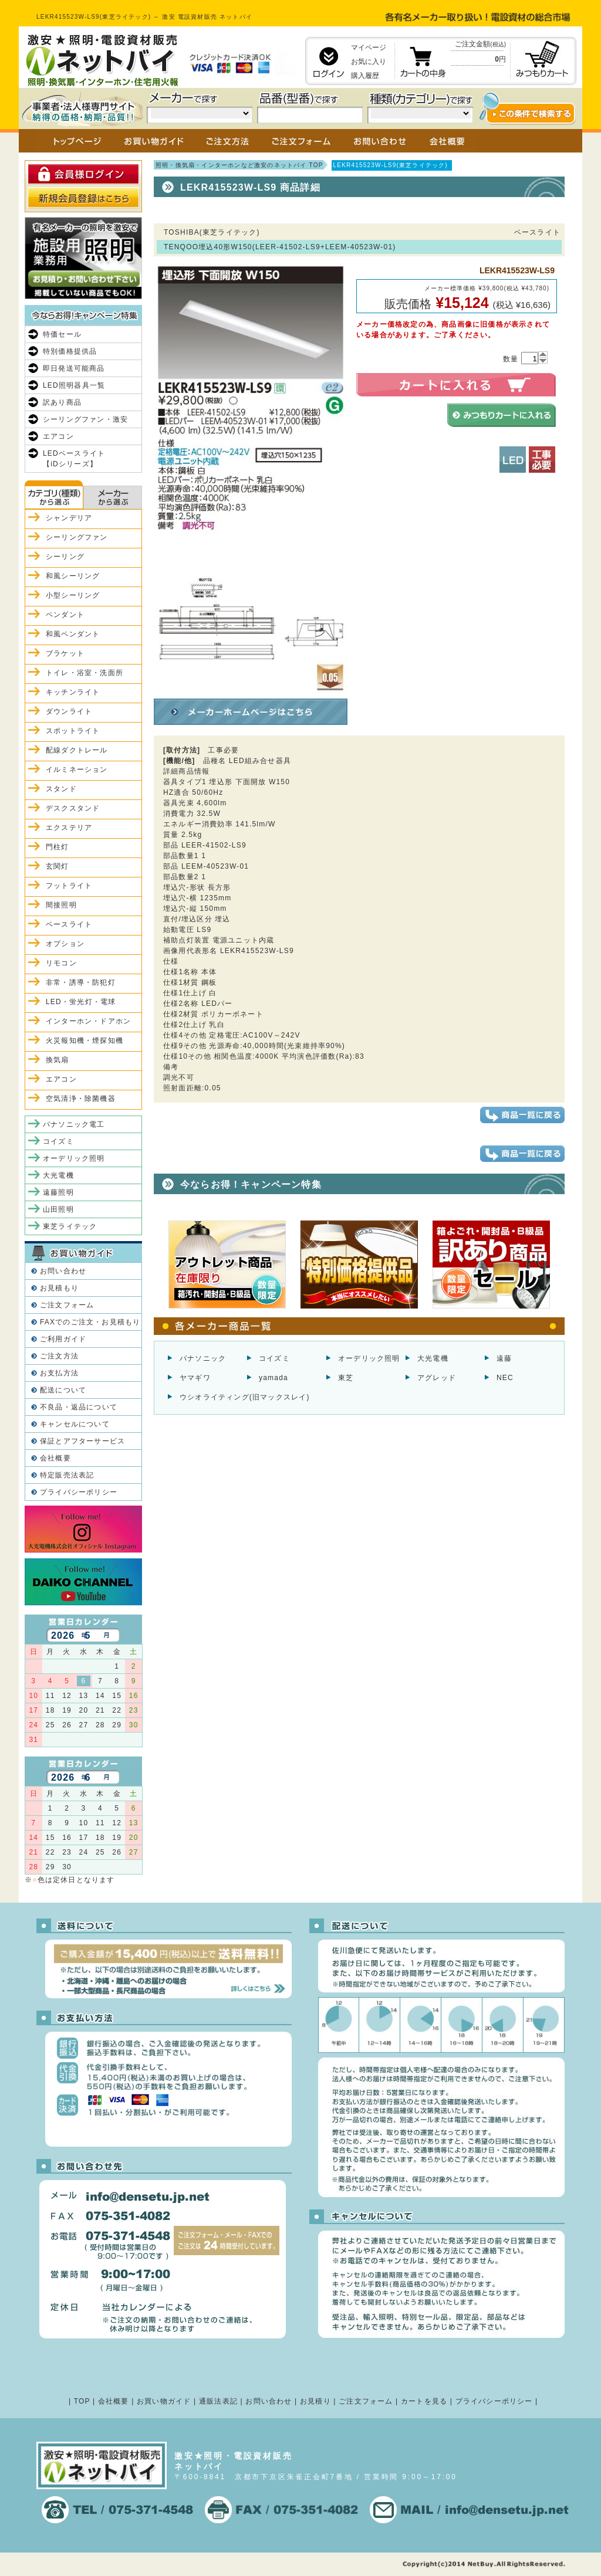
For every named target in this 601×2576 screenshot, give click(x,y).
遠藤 (504, 1358)
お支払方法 (59, 1373)
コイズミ (274, 1358)
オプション (65, 944)
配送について (63, 1390)
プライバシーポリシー (78, 1492)
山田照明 (58, 1209)
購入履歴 (365, 76)
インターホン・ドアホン (88, 1021)
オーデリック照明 (369, 1358)
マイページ (368, 47)
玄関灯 (57, 866)
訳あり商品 (62, 402)
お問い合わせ (63, 1271)
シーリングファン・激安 (85, 419)
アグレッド (436, 1378)
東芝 (345, 1378)
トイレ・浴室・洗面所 (84, 673)
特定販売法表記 (67, 1475)
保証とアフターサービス (82, 1441)
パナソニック (203, 1358)
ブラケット (65, 653)
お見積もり (59, 1288)
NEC (505, 1378)
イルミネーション (77, 769)
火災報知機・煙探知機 (84, 1040)
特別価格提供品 (70, 351)
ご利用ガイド (63, 1339)
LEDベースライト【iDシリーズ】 (74, 458)
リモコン (61, 963)
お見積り (315, 2401)
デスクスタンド (73, 808)
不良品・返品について (78, 1407)
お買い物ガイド (164, 2401)
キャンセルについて (75, 1424)
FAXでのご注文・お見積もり (90, 1322)
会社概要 (55, 1458)
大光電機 (432, 1358)
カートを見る (424, 2401)
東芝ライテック (70, 1226)
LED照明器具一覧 (74, 385)
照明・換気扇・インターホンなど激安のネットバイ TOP (239, 165)
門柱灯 (57, 847)
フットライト (69, 886)
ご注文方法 (59, 1356)
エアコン (58, 436)
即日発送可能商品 (74, 368)
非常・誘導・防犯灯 (81, 982)
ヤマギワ (195, 1378)
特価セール (62, 334)
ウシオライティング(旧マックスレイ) (245, 1397)
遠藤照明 (58, 1192)
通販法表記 (218, 2401)
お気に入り (368, 61)
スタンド (61, 789)
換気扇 (57, 1060)
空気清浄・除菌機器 (81, 1098)
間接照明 (61, 905)
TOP (82, 2401)
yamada (273, 1378)
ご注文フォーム (67, 1305)
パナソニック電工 (74, 1124)
